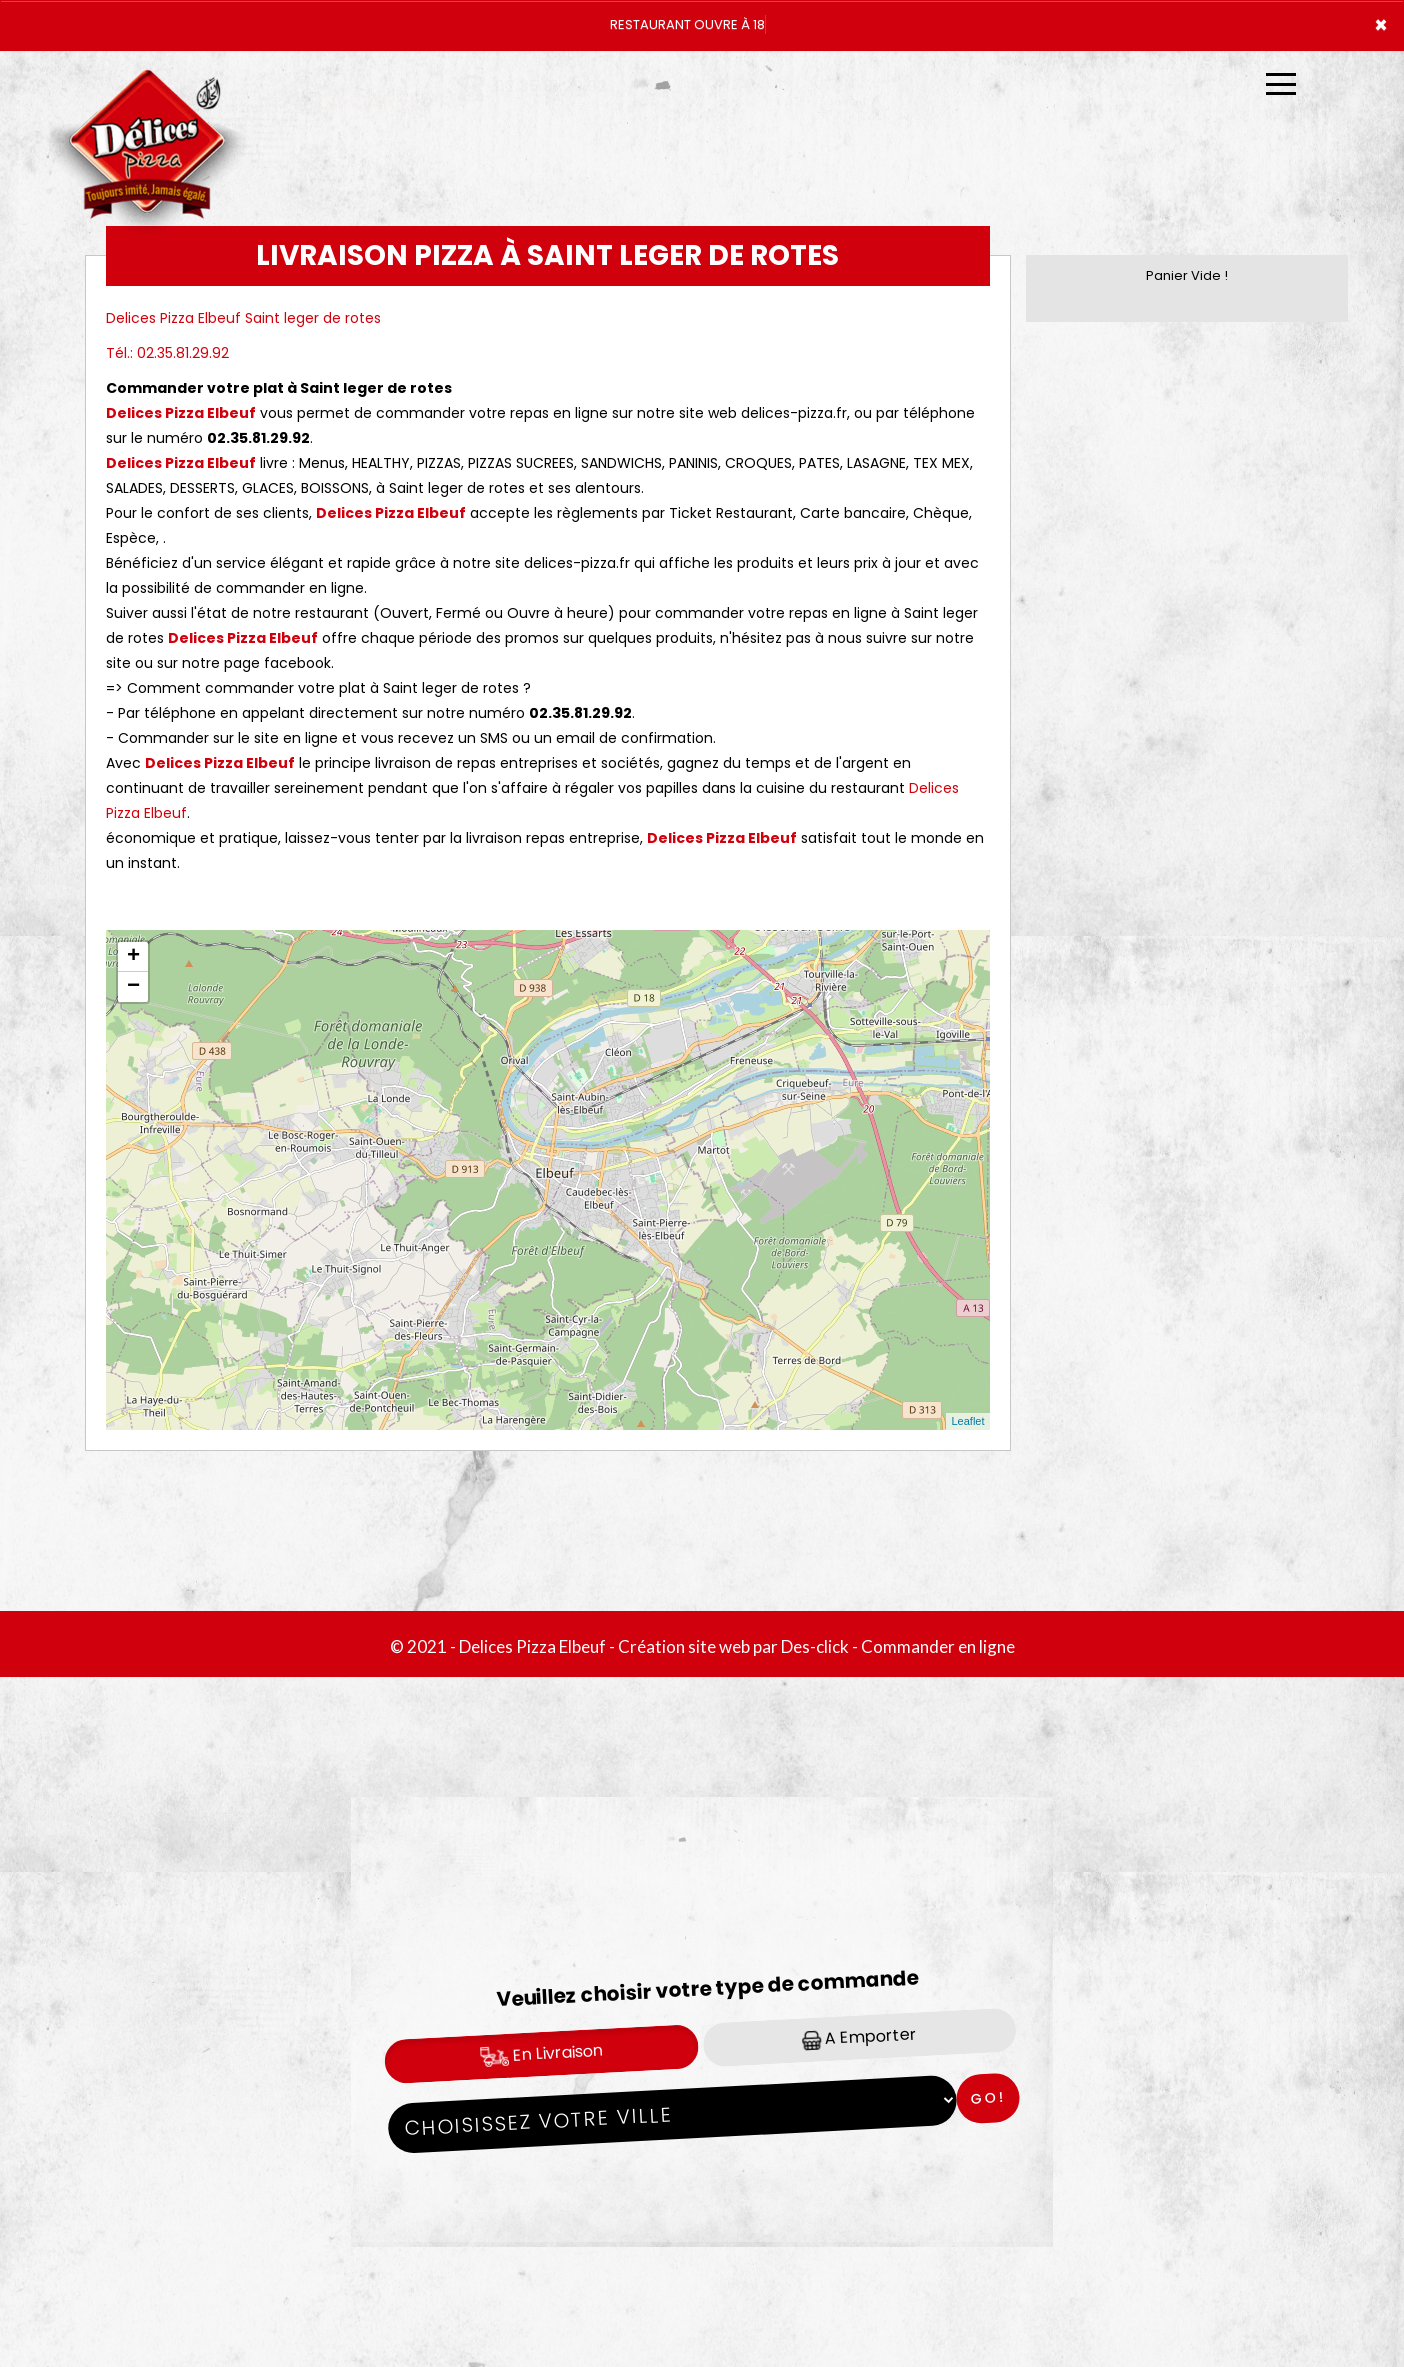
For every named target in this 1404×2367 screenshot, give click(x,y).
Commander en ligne (938, 1646)
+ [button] (133, 957)
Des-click (815, 1646)
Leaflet (967, 1421)
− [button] (133, 987)
